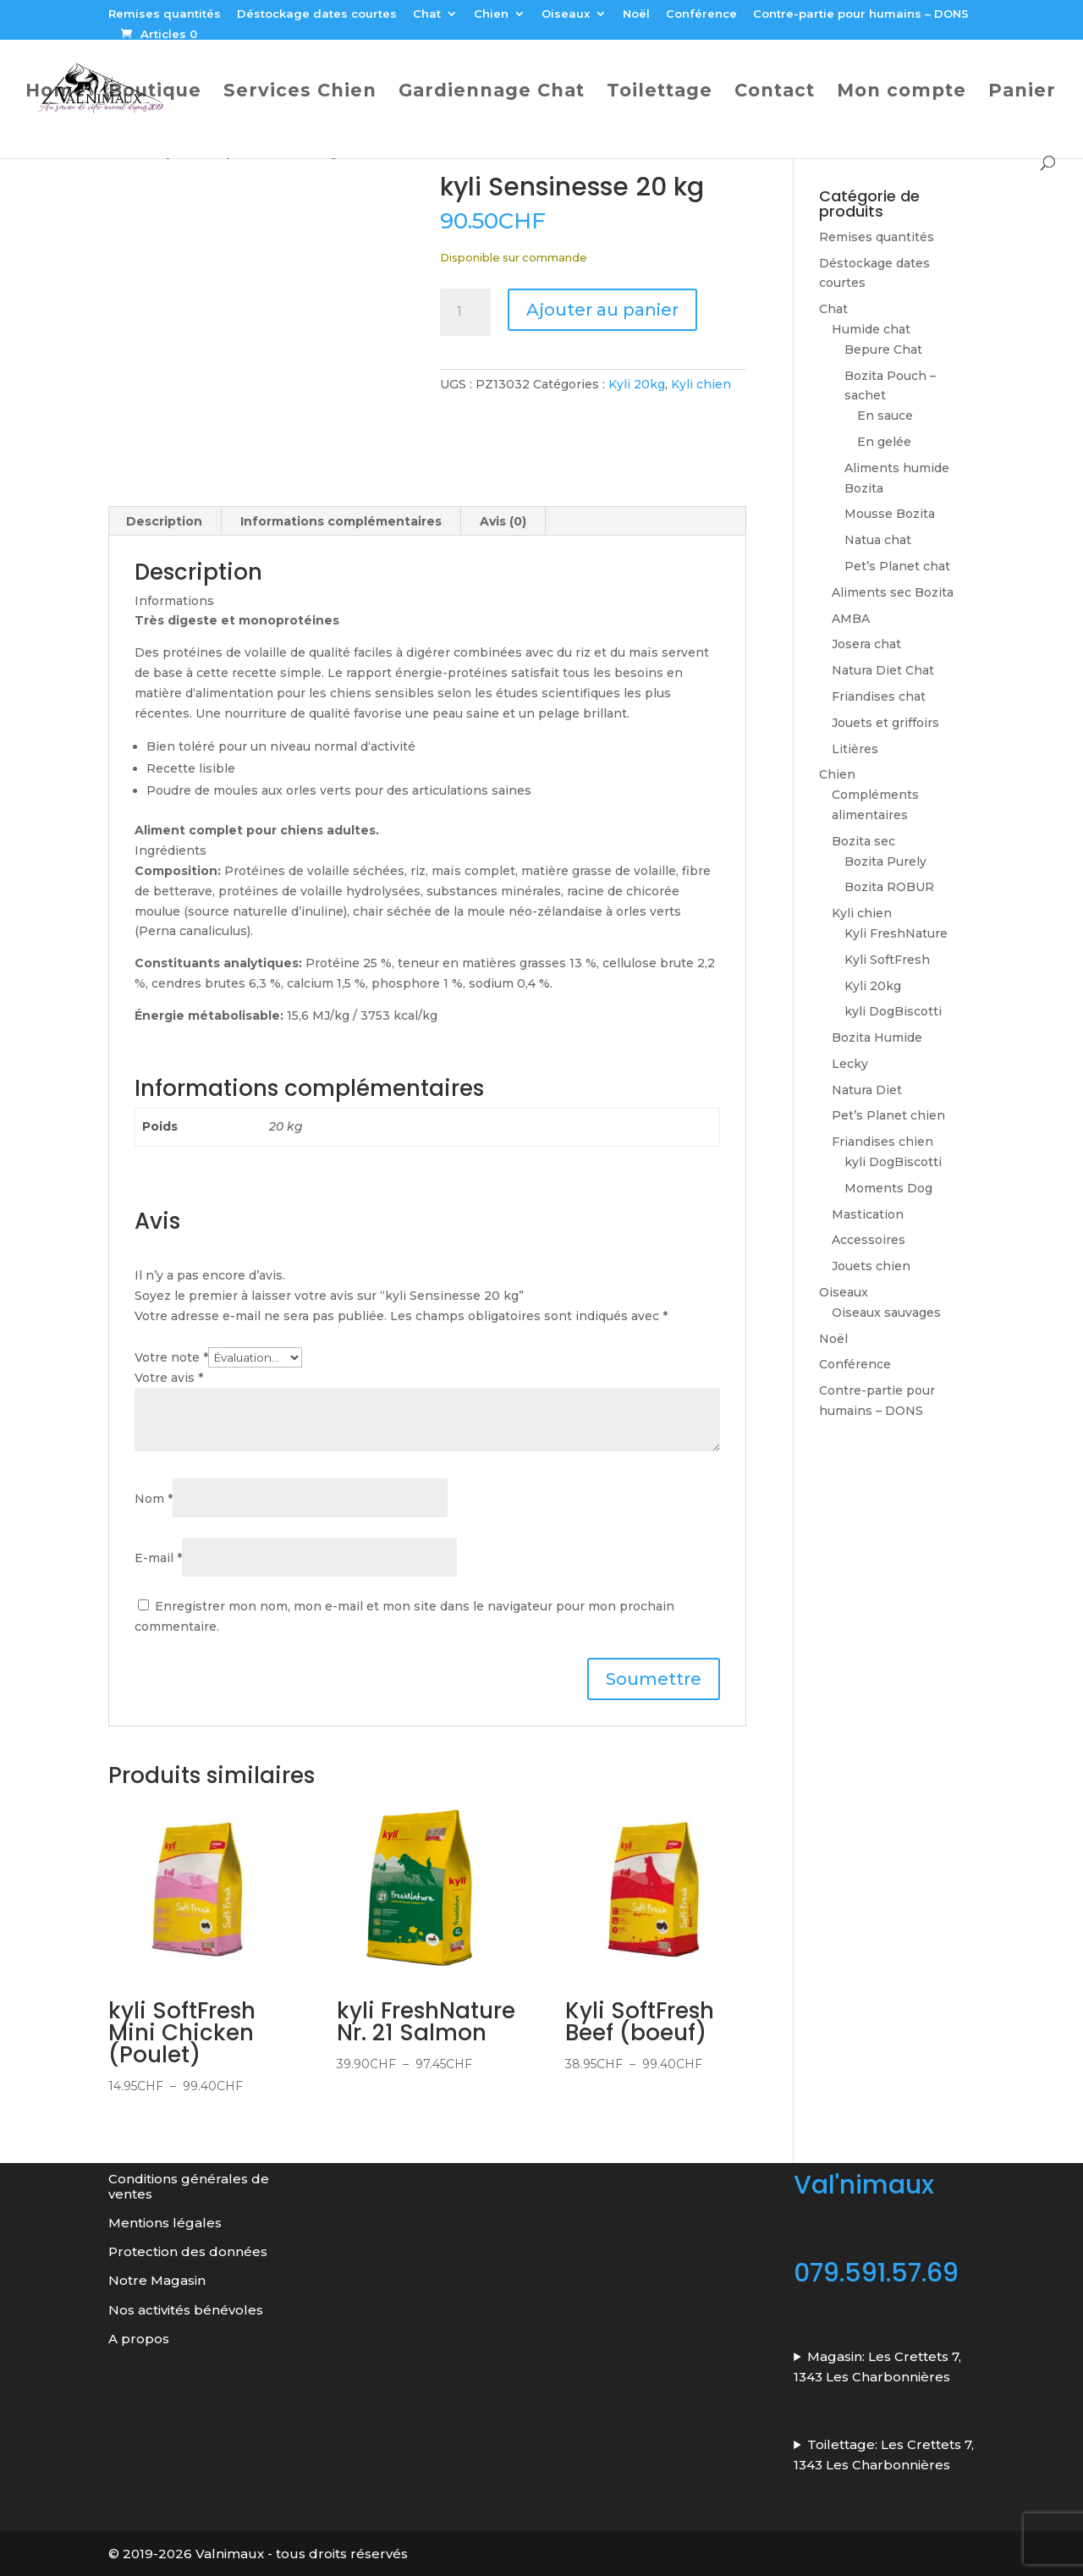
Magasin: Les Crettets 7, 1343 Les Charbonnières (877, 2366)
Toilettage (659, 93)
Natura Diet (867, 1090)
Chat (427, 14)
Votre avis (169, 1376)
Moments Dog (888, 1188)
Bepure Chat (883, 349)
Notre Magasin (157, 2280)
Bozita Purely (885, 861)
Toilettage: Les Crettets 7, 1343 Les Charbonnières (884, 2454)
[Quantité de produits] (465, 312)
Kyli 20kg (636, 384)
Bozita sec (863, 841)
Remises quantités (164, 14)
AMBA (851, 618)
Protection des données (189, 2251)
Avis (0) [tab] (503, 521)
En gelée (884, 441)
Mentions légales (165, 2222)
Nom (154, 1498)
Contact (774, 93)
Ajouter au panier (602, 310)
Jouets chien (871, 1266)
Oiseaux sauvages (886, 1312)
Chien (491, 14)
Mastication (868, 1214)
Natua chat (877, 540)
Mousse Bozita (889, 513)
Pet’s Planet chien (888, 1115)
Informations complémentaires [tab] (341, 521)
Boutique (154, 93)
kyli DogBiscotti (893, 1011)
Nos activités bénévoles (185, 2309)
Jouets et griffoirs (885, 722)
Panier (1022, 93)
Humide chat (871, 329)
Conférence (701, 14)
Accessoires (868, 1239)
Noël (636, 14)
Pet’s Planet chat (897, 566)
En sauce (885, 415)
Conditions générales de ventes (188, 2186)
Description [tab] (164, 521)
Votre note (171, 1356)
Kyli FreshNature (896, 933)
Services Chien (300, 93)
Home (55, 93)
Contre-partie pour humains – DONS (861, 14)
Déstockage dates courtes (317, 14)
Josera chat (866, 644)
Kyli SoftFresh (887, 959)
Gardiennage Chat (492, 93)
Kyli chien (701, 384)
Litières (855, 749)
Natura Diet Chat (883, 670)
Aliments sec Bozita (893, 592)
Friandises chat (879, 696)
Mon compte (901, 93)
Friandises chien (882, 1141)
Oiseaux (566, 14)
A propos (138, 2338)
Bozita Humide (877, 1037)
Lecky (850, 1063)
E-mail (158, 1558)
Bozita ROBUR (889, 886)
